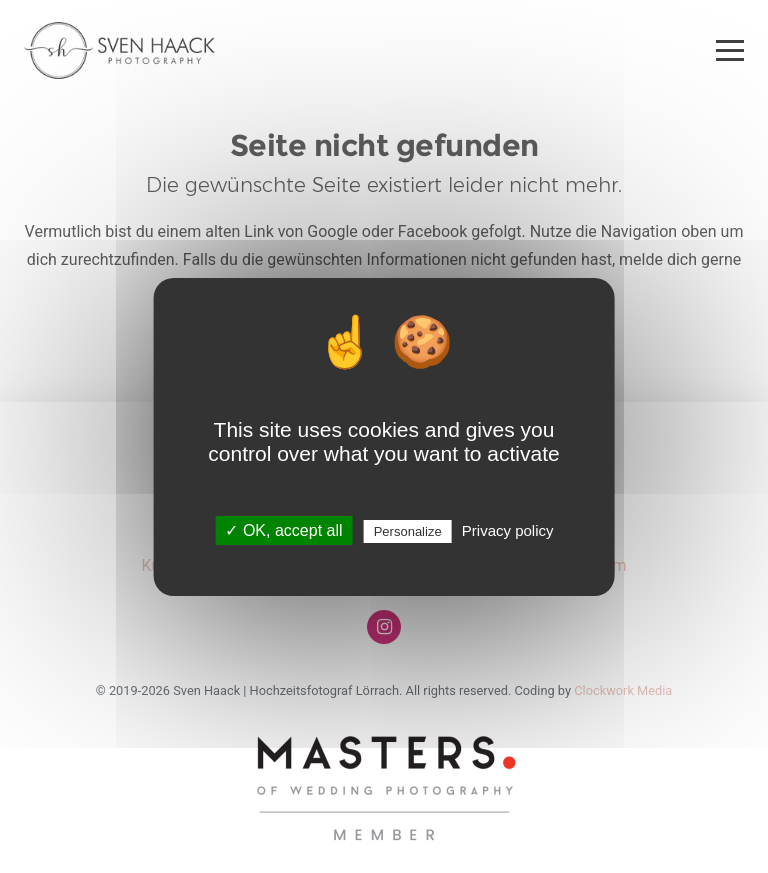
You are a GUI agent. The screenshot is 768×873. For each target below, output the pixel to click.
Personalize (408, 531)
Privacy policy (508, 530)
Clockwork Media (623, 690)
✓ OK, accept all (283, 530)
